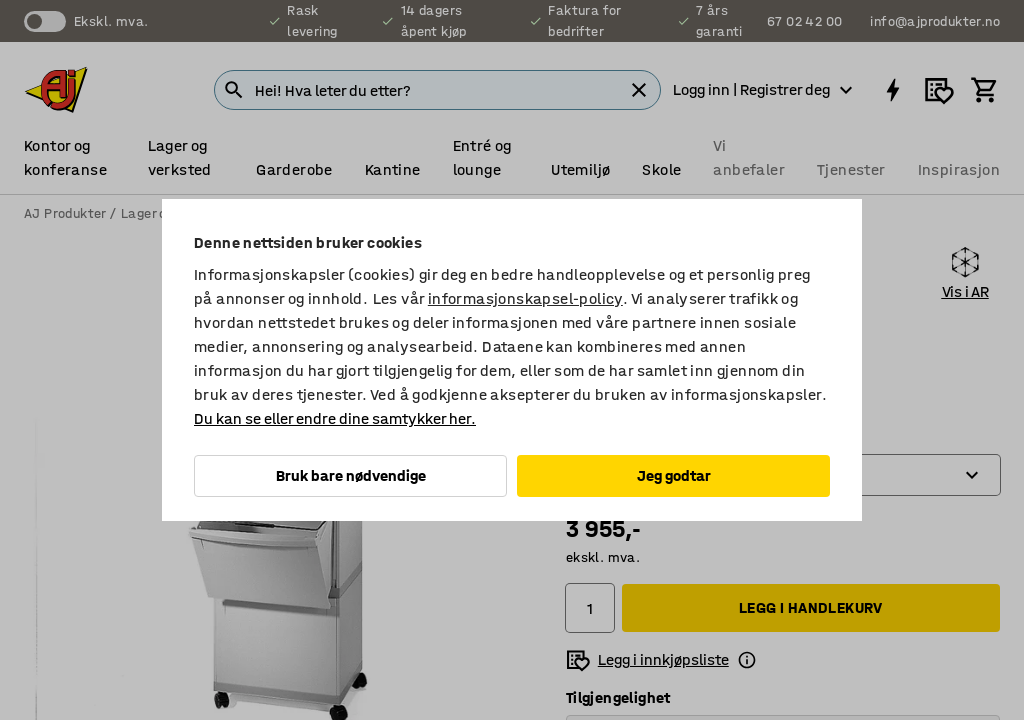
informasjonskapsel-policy (525, 298)
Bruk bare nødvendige (351, 475)
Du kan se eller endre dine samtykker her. (335, 418)
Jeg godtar (674, 475)
